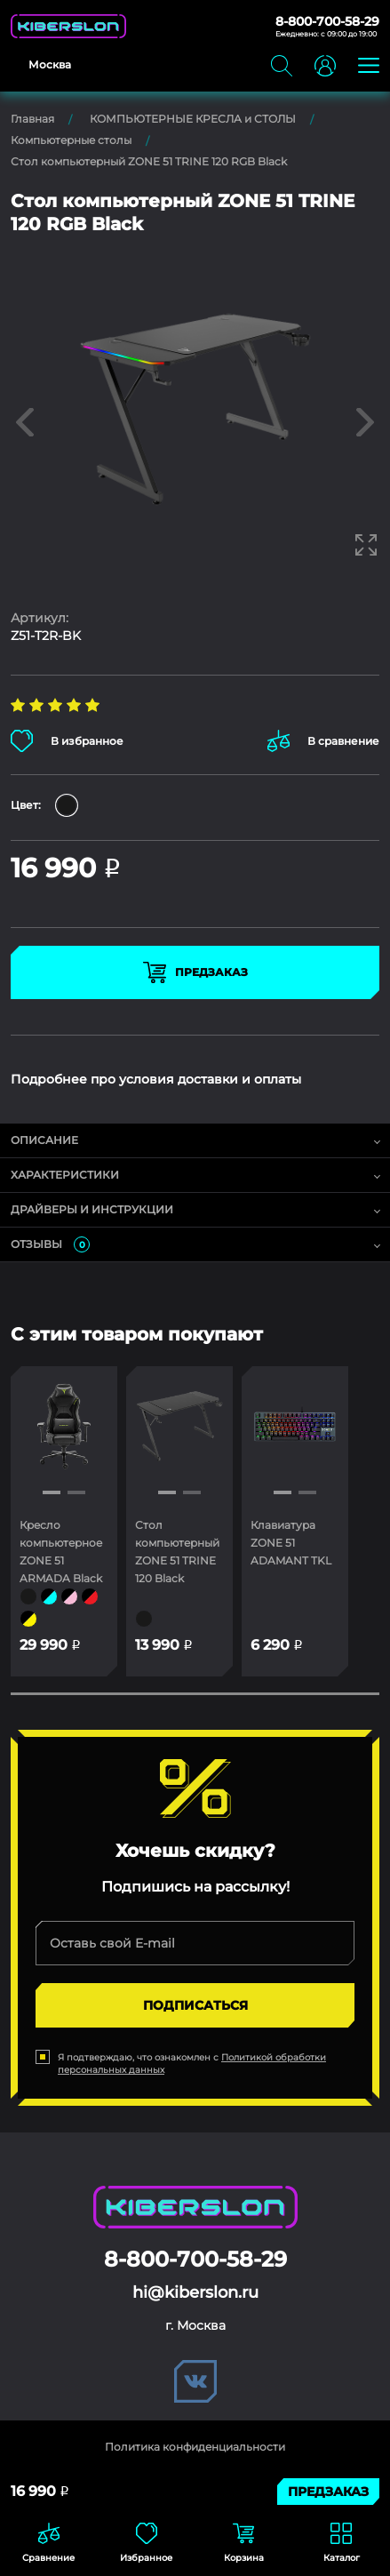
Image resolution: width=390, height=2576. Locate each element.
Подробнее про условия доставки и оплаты (156, 1079)
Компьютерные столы (71, 140)
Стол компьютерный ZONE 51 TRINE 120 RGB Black (149, 161)
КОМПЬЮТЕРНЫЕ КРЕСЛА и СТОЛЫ (193, 118)
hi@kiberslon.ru (195, 2292)
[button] (51, 1492)
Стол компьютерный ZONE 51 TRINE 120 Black (177, 1551)
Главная (32, 118)
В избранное (67, 741)
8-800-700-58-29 (327, 21)
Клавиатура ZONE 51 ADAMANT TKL (291, 1542)
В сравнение (323, 741)
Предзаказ (195, 972)
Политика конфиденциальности (195, 2446)
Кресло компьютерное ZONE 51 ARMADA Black (61, 1551)
